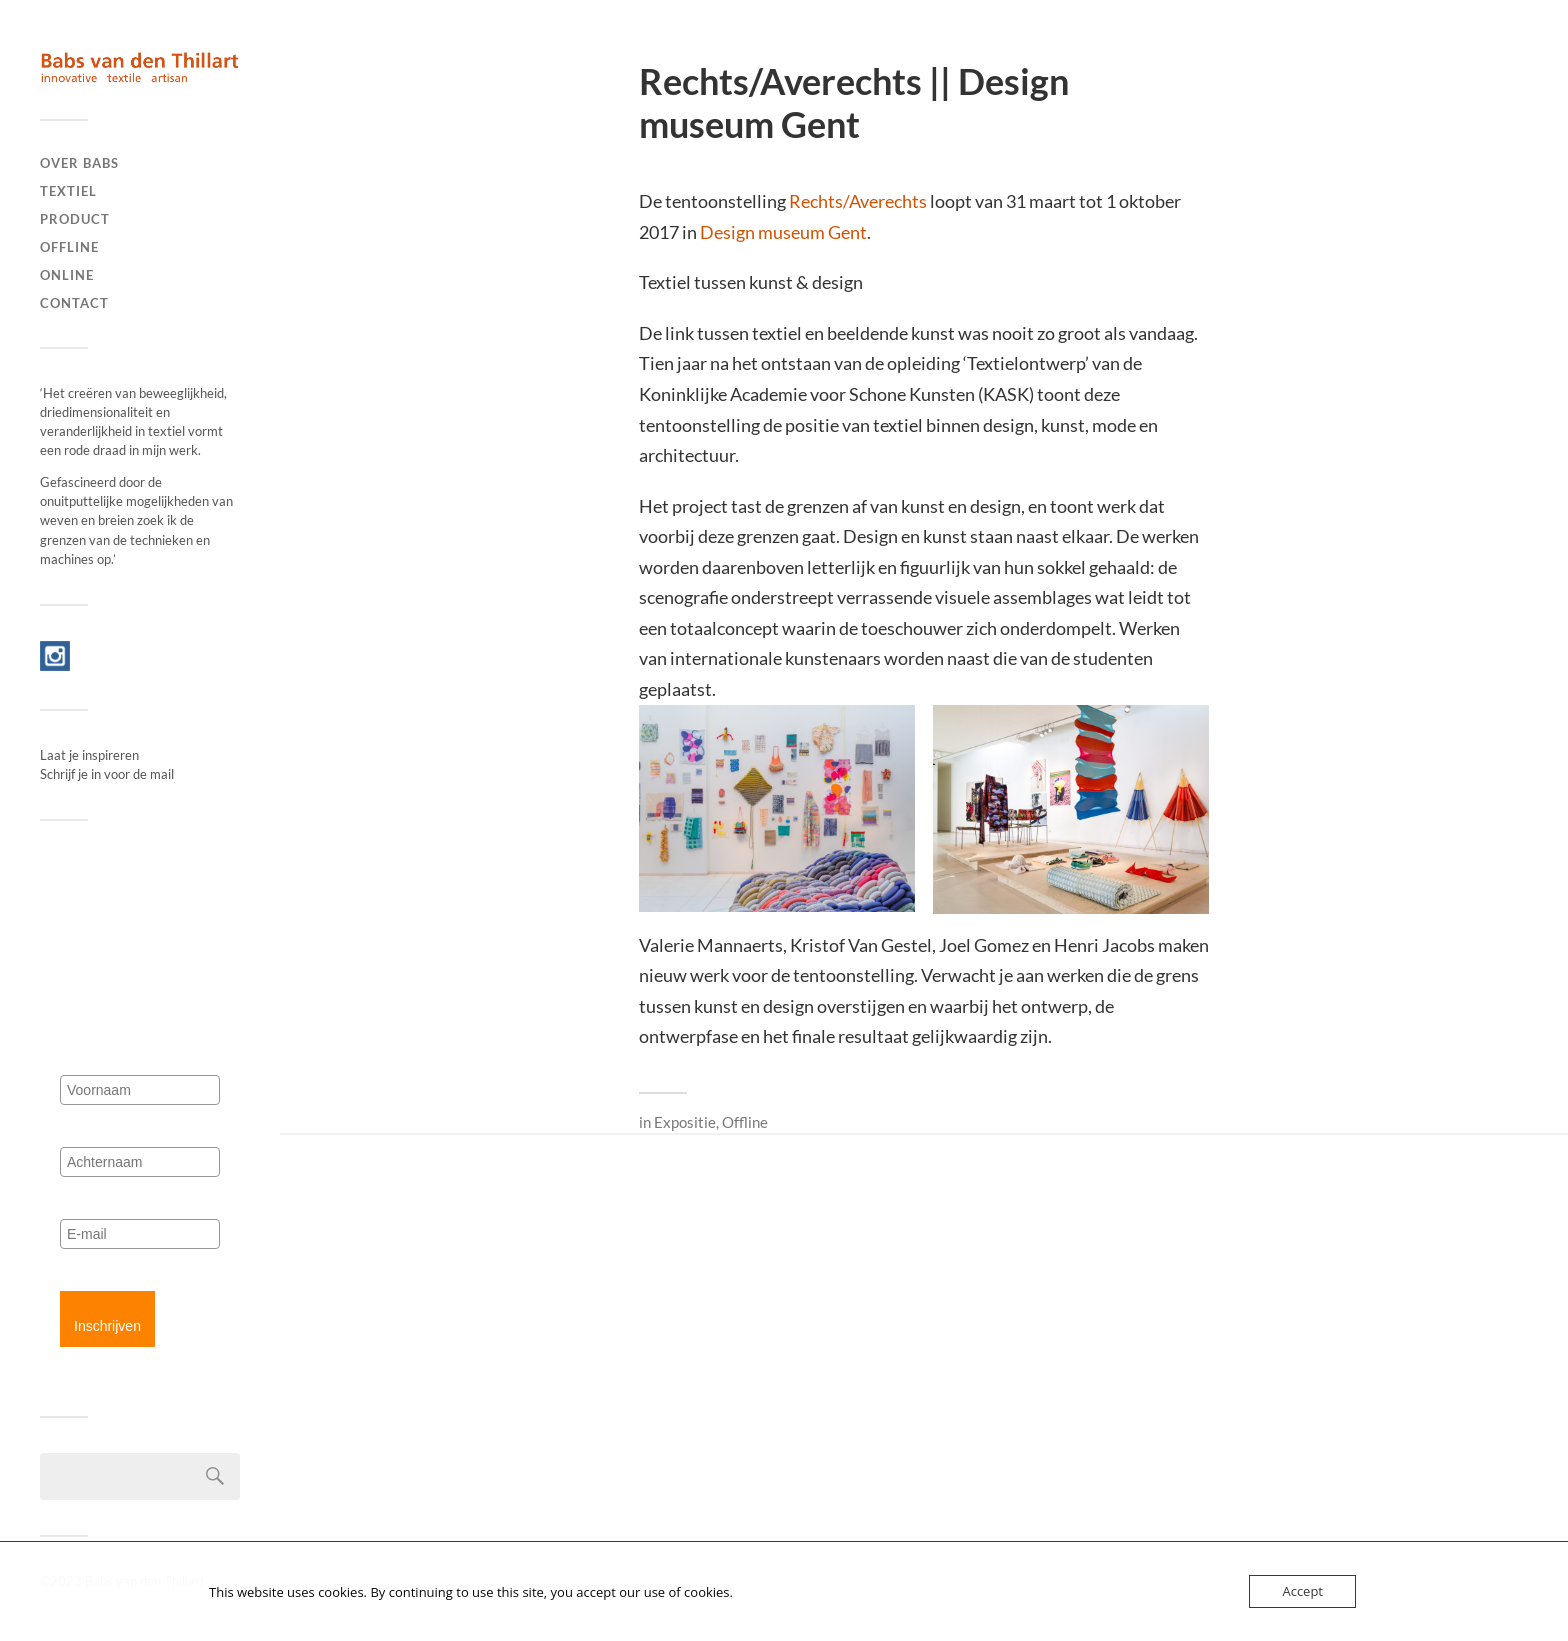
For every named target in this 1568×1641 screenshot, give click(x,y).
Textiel (68, 191)
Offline (69, 247)
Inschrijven (107, 1326)
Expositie (685, 1122)
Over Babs (79, 163)
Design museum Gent (783, 232)
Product (75, 219)
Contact (74, 303)
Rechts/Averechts (858, 201)
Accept (1302, 1591)
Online (67, 275)
